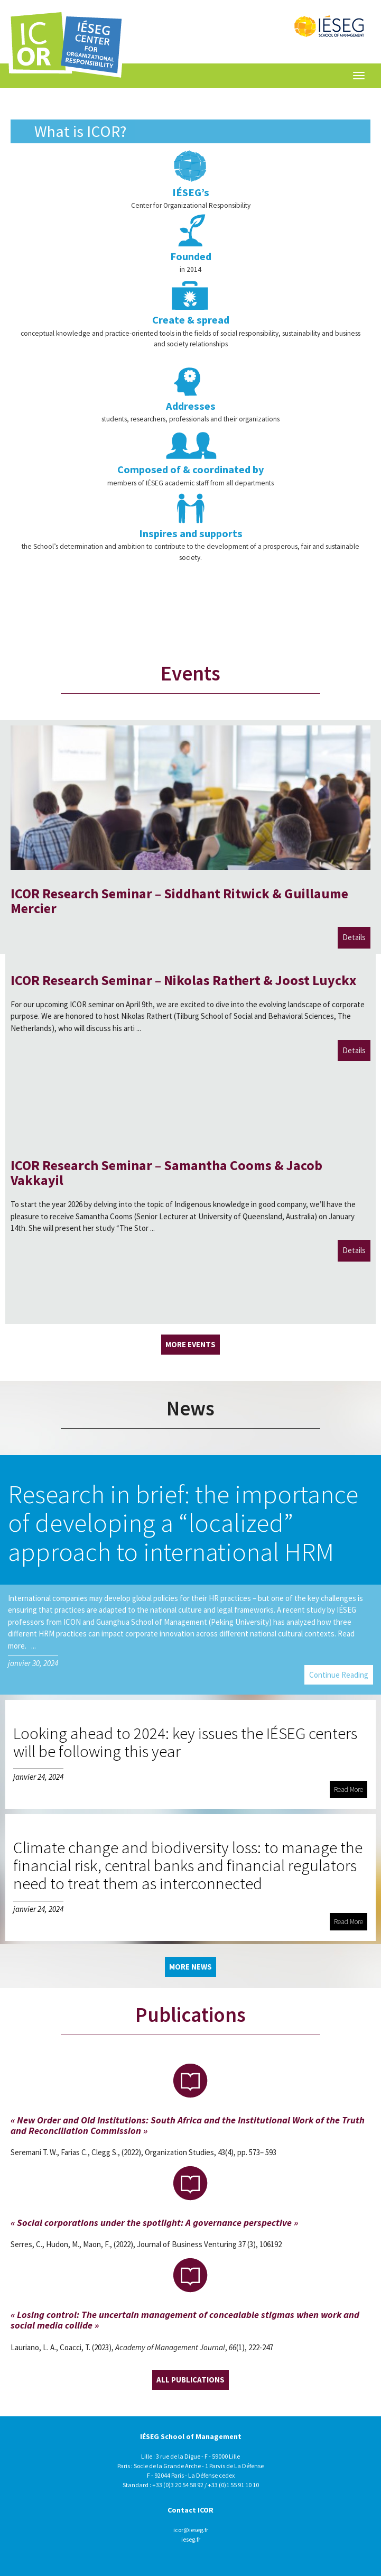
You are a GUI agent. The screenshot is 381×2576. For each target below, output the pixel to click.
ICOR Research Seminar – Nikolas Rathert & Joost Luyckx (183, 980)
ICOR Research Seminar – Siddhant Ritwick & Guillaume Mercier (179, 901)
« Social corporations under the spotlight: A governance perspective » (154, 2222)
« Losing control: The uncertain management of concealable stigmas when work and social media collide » (185, 2319)
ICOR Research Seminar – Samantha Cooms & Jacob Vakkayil (166, 1172)
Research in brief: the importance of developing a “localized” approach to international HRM (183, 1522)
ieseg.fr (190, 2539)
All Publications (190, 2380)
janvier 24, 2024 (38, 1777)
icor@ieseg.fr (190, 2530)
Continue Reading (338, 1675)
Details (354, 937)
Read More (348, 1789)
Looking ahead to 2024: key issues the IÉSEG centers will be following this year (185, 1742)
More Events (190, 1344)
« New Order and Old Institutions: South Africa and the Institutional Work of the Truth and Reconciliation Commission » (188, 2125)
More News (190, 1967)
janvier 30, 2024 (33, 1663)
